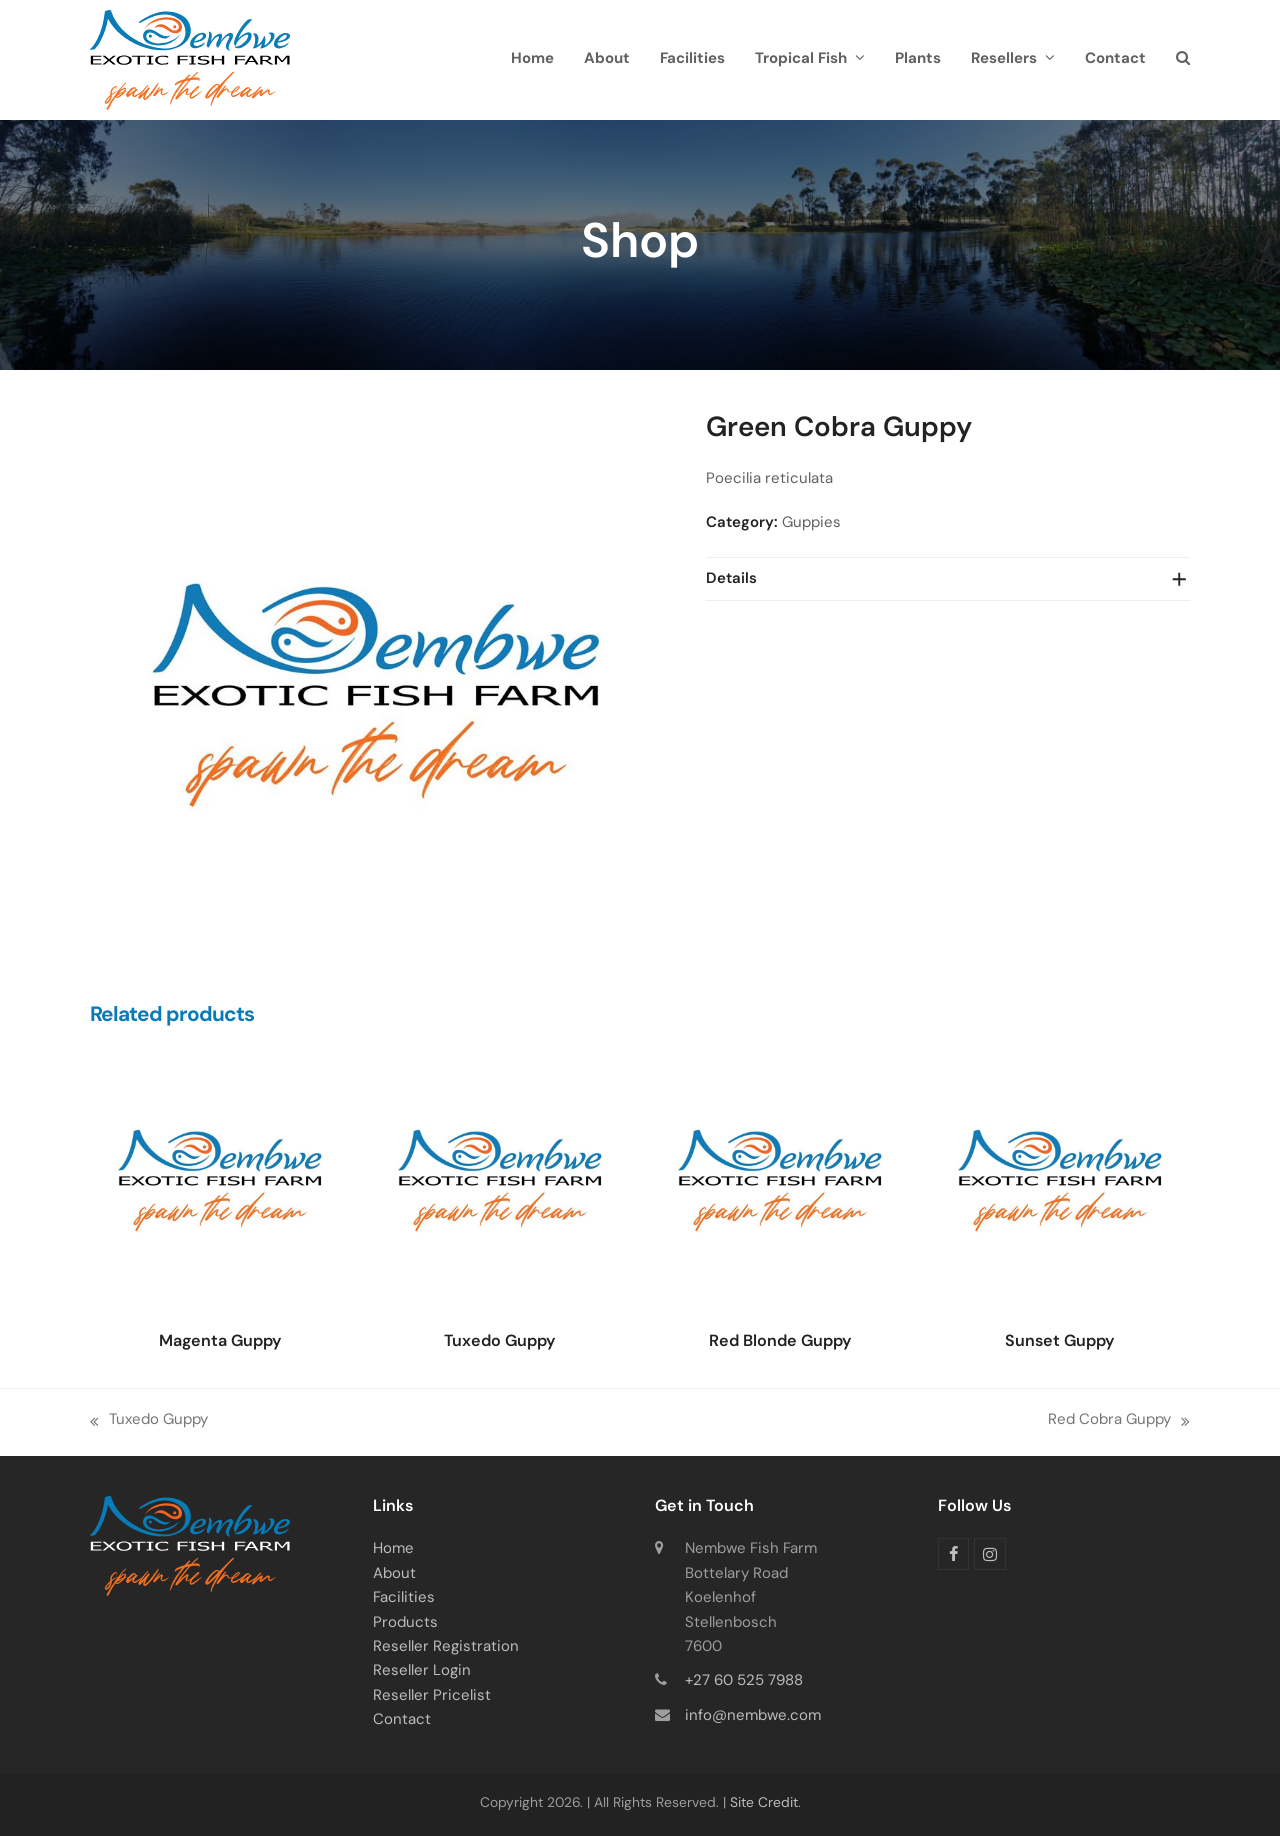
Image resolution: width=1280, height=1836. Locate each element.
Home (393, 1549)
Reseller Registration (446, 1647)
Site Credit (764, 1803)
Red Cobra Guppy (1119, 1423)
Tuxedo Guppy (149, 1423)
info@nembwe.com (753, 1716)
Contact (402, 1720)
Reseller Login (422, 1671)
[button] (1183, 60)
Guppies (811, 523)
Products (405, 1623)
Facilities (404, 1598)
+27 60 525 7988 (744, 1681)
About (394, 1574)
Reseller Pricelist (432, 1696)
